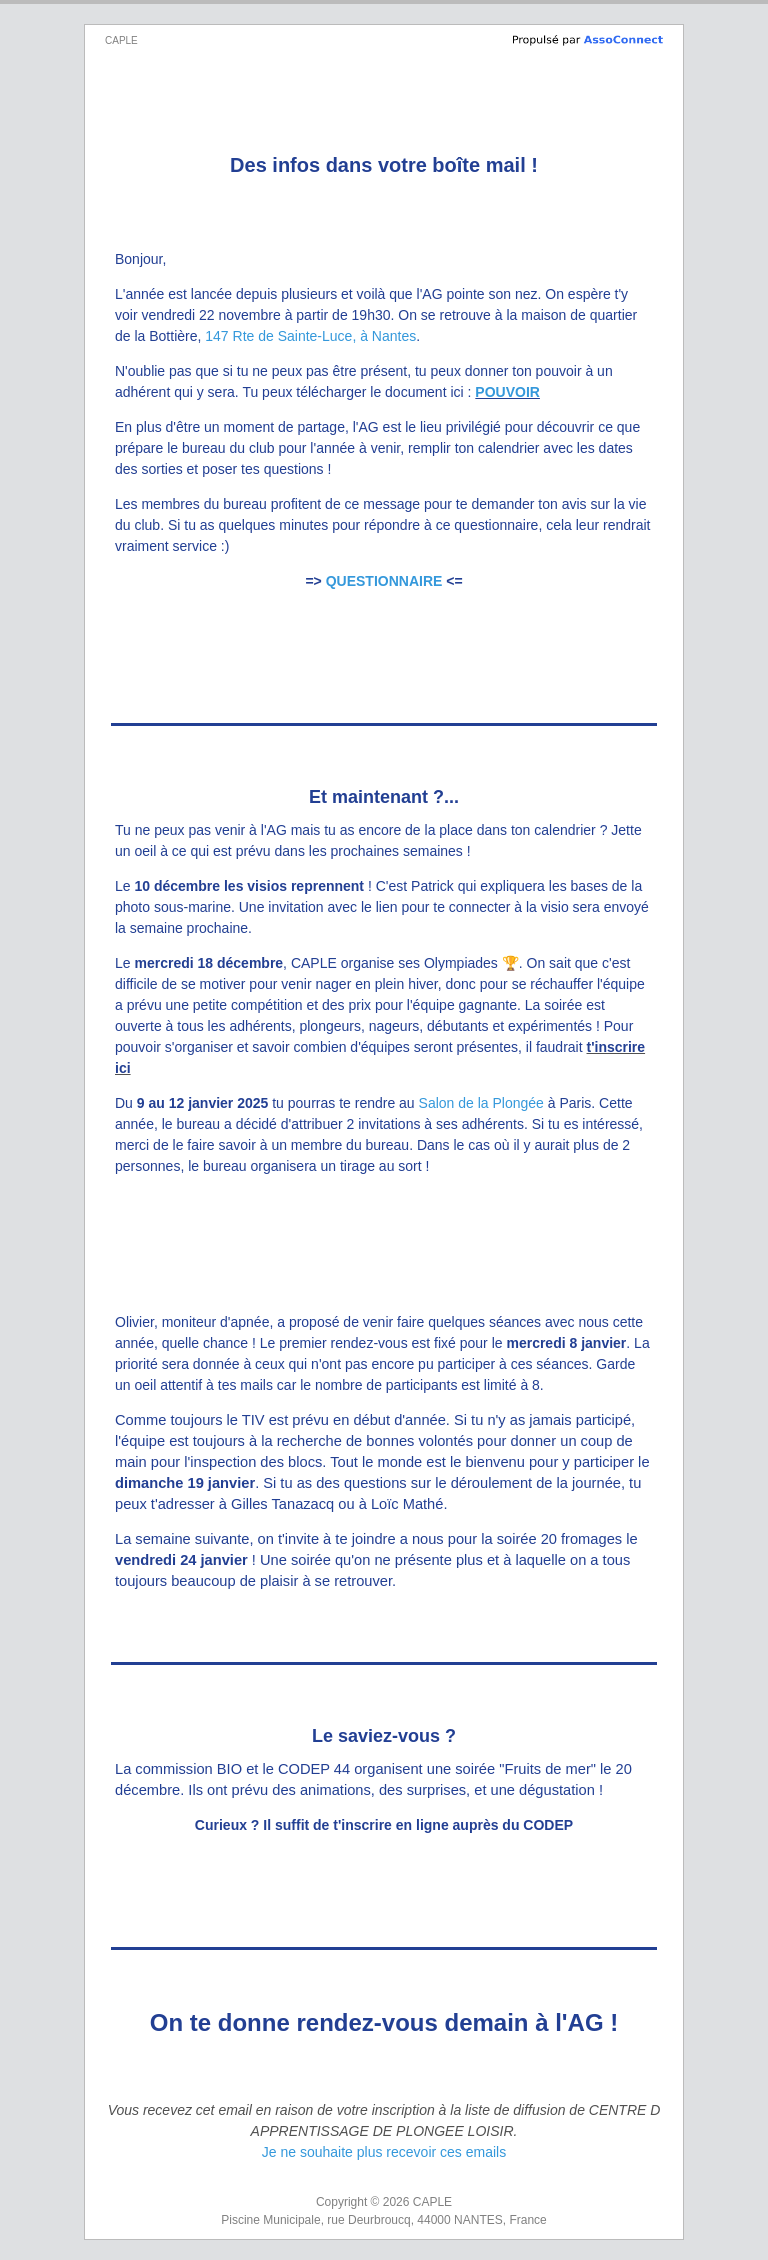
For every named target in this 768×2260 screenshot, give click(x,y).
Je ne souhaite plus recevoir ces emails (384, 2152)
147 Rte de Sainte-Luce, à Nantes (310, 336)
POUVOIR (507, 392)
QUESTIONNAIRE (384, 581)
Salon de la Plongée (481, 1103)
